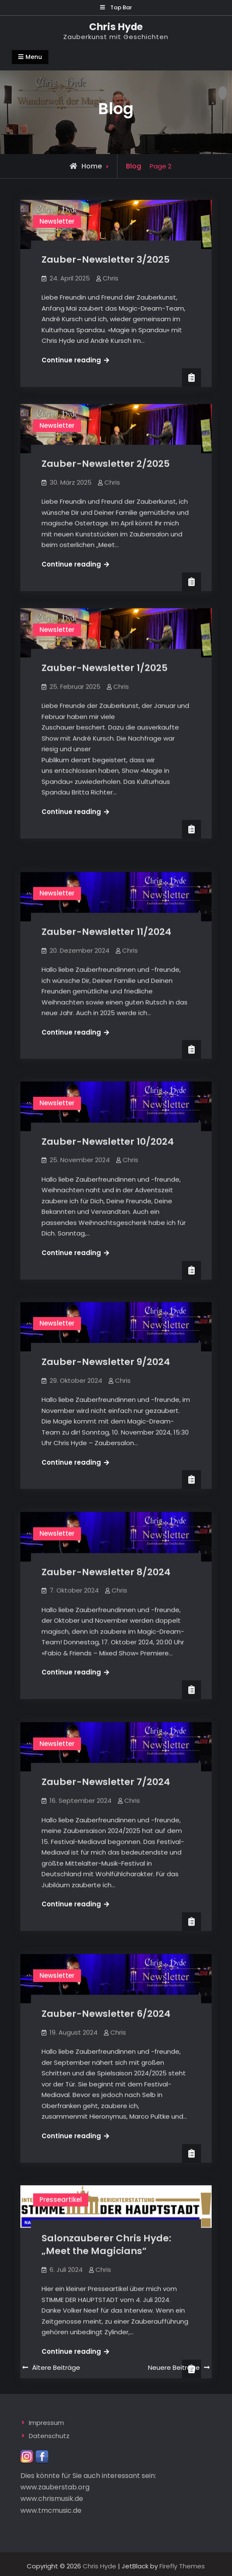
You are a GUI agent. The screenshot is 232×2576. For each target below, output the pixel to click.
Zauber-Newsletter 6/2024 (106, 1967)
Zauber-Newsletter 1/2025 (105, 667)
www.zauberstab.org (54, 2483)
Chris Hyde (116, 27)
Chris (110, 278)
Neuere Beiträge (174, 2363)
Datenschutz (49, 2431)
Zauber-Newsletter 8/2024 (106, 1537)
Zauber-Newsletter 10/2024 (108, 1119)
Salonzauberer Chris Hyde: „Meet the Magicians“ (106, 2193)
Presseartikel (60, 2147)
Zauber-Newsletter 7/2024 (106, 1741)
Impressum (46, 2418)
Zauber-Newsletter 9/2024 (106, 1333)
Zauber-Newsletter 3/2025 (106, 259)
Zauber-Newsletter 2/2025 (106, 463)
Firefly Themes (182, 2561)
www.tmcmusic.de (50, 2506)
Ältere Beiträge (56, 2363)
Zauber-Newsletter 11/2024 (106, 915)
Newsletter (57, 221)
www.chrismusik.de (51, 2495)
